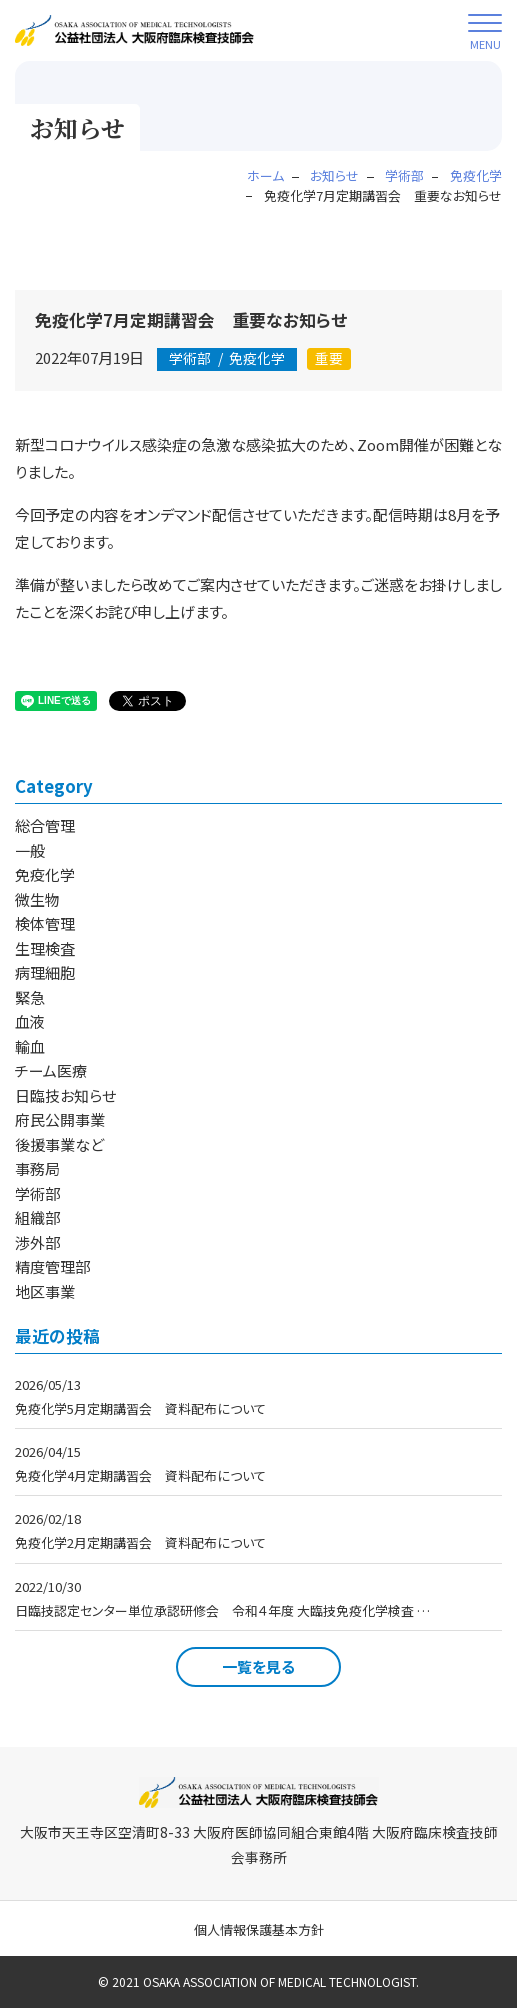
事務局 (37, 1168)
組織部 (37, 1217)
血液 (30, 1021)
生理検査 (45, 948)
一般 (30, 850)
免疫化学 (227, 358)
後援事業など (59, 1144)
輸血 (30, 1046)
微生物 (37, 899)
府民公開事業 (60, 1119)
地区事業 (45, 1291)
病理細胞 (45, 972)
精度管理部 (52, 1266)
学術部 (37, 1193)
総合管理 (45, 825)
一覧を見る (258, 1666)
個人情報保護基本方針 (259, 1929)
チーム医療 (51, 1070)
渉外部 (37, 1242)
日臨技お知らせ (65, 1095)
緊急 (30, 997)
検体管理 (45, 923)
